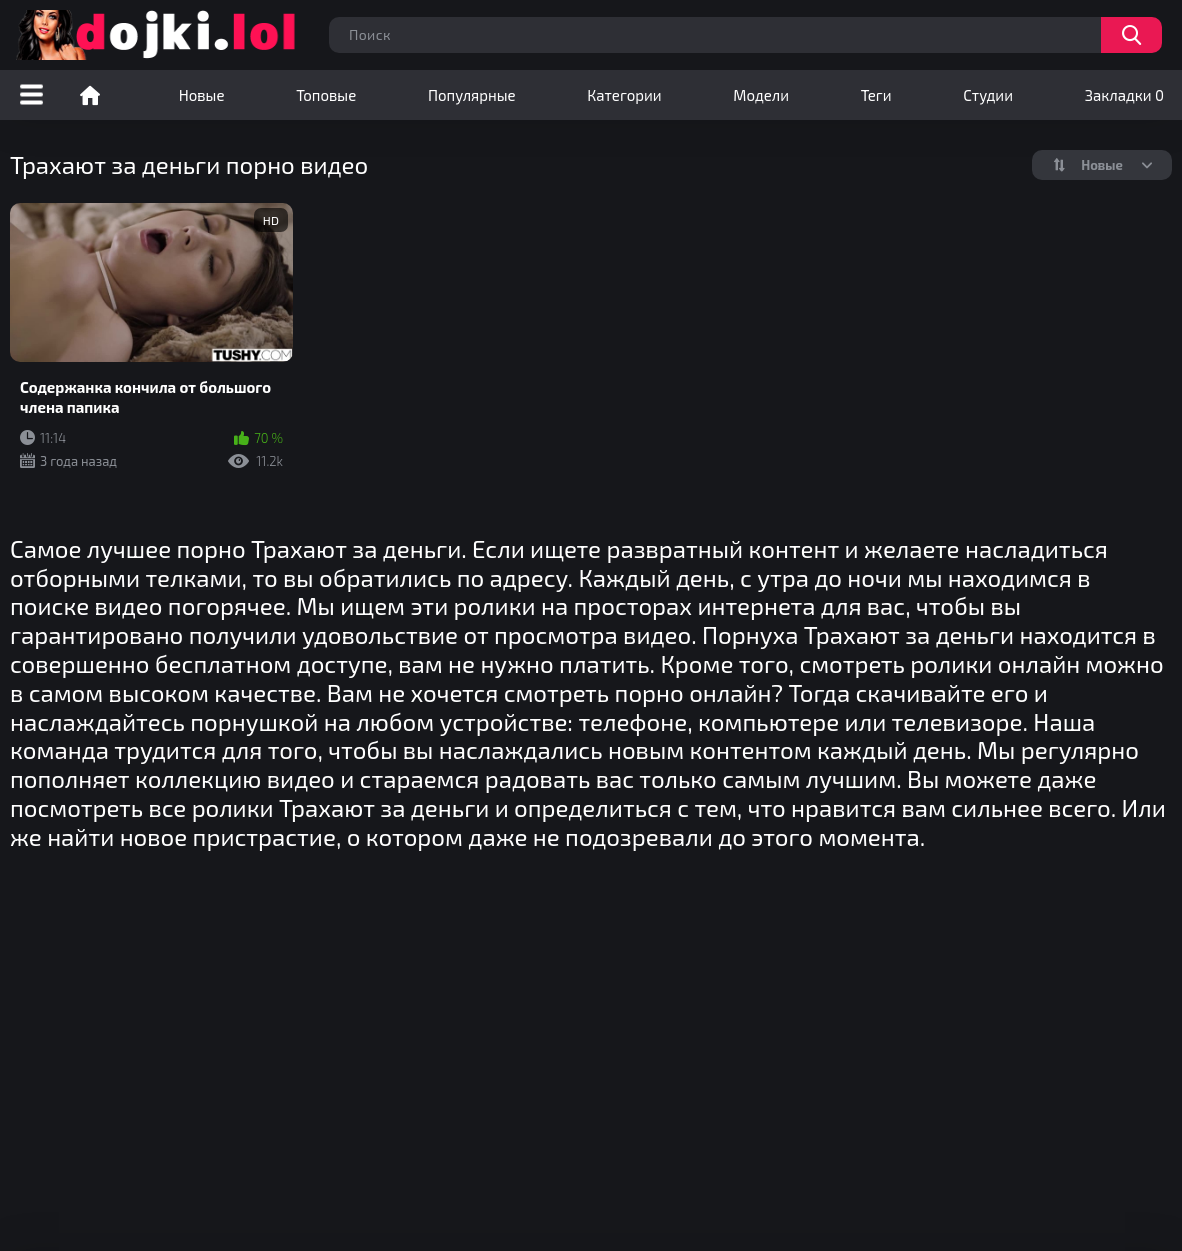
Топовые (326, 95)
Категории (624, 95)
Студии (988, 95)
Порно (90, 95)
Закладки (1124, 95)
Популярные (472, 95)
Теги (876, 95)
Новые (202, 95)
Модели (761, 95)
